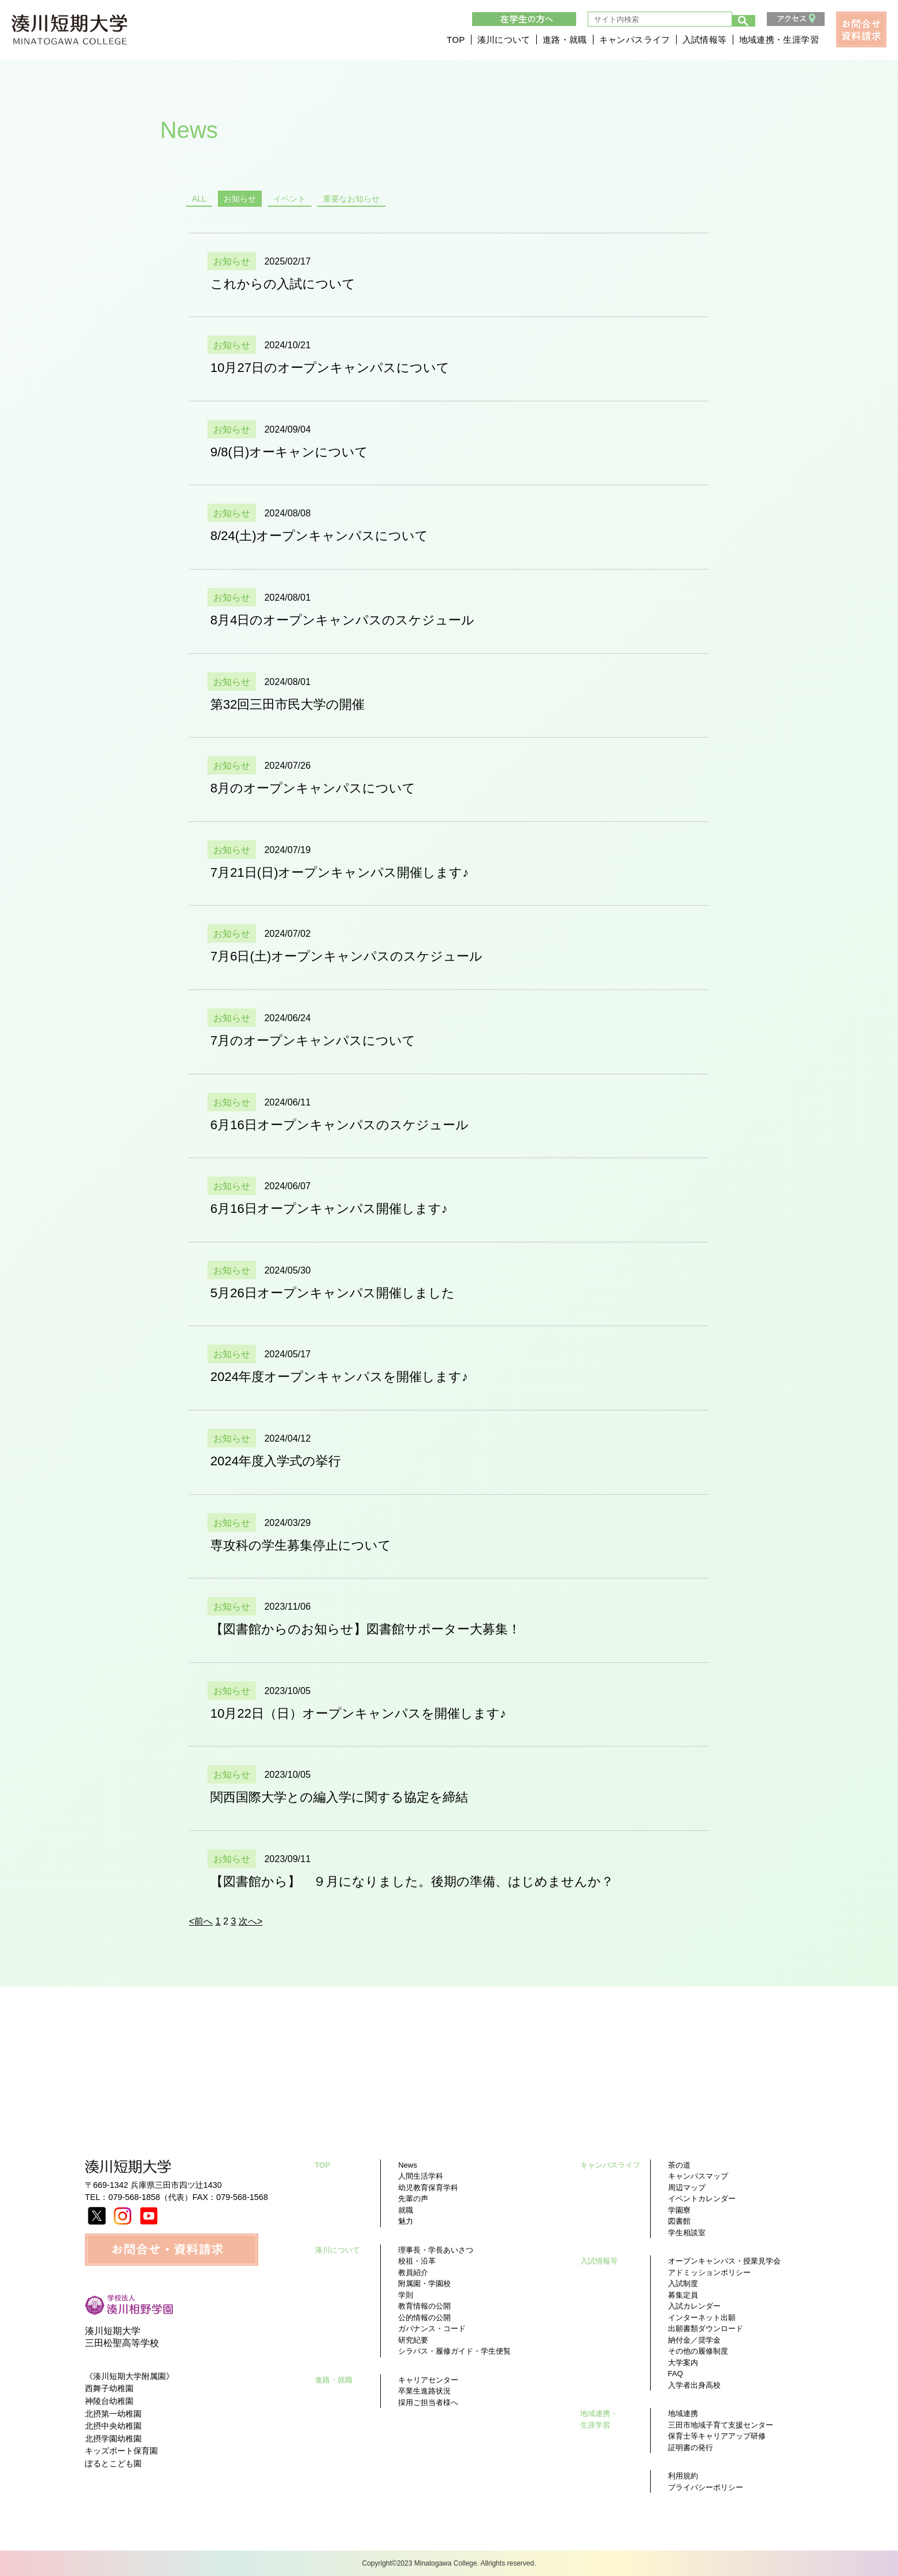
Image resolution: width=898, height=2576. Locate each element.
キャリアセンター (428, 2380)
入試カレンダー (694, 2306)
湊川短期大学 (112, 2331)
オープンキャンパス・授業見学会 (724, 2261)
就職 (405, 2210)
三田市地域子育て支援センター (720, 2425)
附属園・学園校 (424, 2283)
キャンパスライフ (634, 41)
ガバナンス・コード (432, 2328)
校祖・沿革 (417, 2261)
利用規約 (683, 2475)
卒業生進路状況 (424, 2391)
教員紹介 (413, 2272)
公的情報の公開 (424, 2317)
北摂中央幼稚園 (113, 2425)
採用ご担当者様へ (428, 2402)
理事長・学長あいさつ (435, 2250)
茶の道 (679, 2165)
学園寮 (679, 2210)
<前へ (201, 1921)
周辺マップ (687, 2187)
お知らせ (240, 198)
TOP (456, 41)
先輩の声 (413, 2198)
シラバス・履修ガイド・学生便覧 (454, 2351)
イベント (289, 198)
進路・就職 (565, 41)
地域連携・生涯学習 (779, 41)
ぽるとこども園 (113, 2463)
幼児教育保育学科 (428, 2187)
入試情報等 (704, 41)
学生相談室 (687, 2232)
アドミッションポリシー (709, 2272)
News (407, 2165)
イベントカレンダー (702, 2198)
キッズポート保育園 (121, 2450)
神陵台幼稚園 (109, 2401)
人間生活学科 (420, 2176)
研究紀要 (413, 2340)
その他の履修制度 (698, 2351)
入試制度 (683, 2283)
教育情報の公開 (424, 2306)
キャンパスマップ (698, 2176)
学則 (405, 2295)
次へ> (250, 1921)
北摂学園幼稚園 (113, 2438)
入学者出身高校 (694, 2385)
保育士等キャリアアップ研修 (717, 2436)
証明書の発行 (690, 2447)
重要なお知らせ (351, 198)
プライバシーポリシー (705, 2487)
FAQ (675, 2373)
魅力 (405, 2221)
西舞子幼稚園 (109, 2388)
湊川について (503, 41)
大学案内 (683, 2362)
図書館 (679, 2221)
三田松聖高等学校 (122, 2343)
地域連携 (683, 2413)
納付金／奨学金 (694, 2340)
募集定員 (683, 2295)
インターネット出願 (702, 2317)
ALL (199, 198)
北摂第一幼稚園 (113, 2413)
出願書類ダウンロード (705, 2328)
